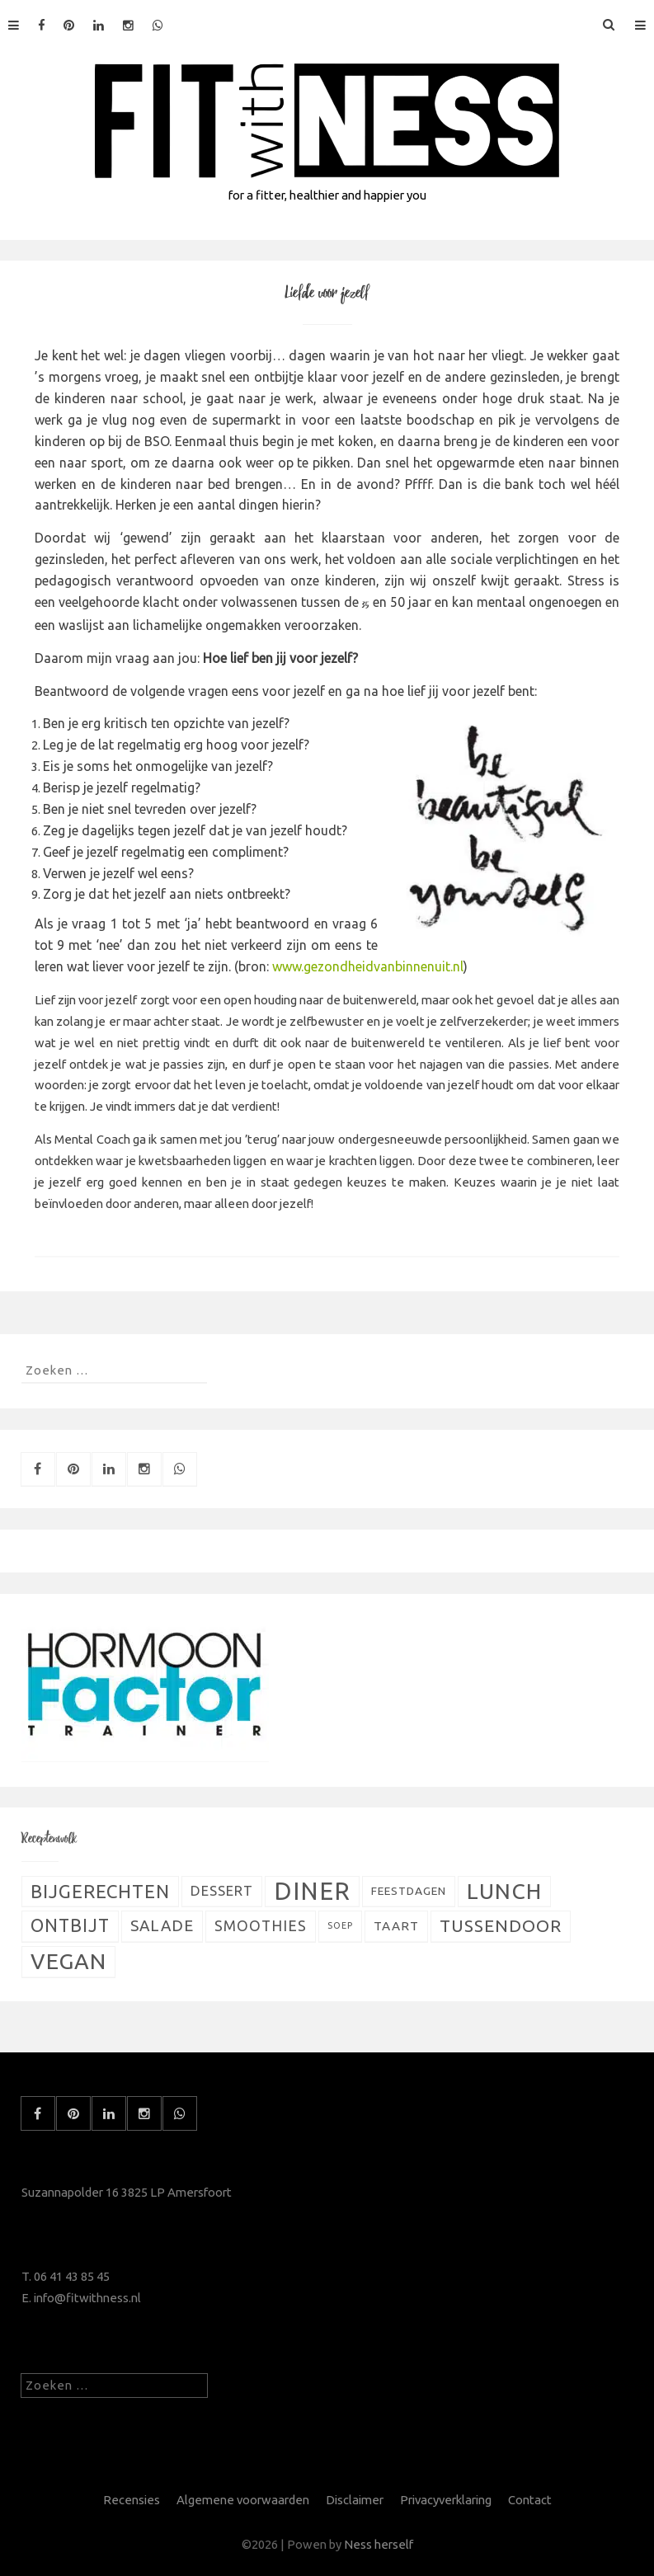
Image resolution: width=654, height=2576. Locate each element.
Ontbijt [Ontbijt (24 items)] (70, 1925)
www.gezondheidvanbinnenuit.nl (367, 966)
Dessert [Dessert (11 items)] (222, 1890)
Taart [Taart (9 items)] (396, 1926)
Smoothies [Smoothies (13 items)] (260, 1926)
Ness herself (378, 2544)
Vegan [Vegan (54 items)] (68, 1960)
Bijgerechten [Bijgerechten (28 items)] (100, 1891)
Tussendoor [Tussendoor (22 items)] (501, 1925)
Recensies (131, 2500)
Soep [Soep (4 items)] (340, 1925)
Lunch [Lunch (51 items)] (504, 1890)
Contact (530, 2500)
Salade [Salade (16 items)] (162, 1925)
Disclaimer (354, 2500)
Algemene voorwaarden (242, 2500)
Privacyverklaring (446, 2500)
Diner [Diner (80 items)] (312, 1891)
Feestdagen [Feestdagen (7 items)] (408, 1890)
